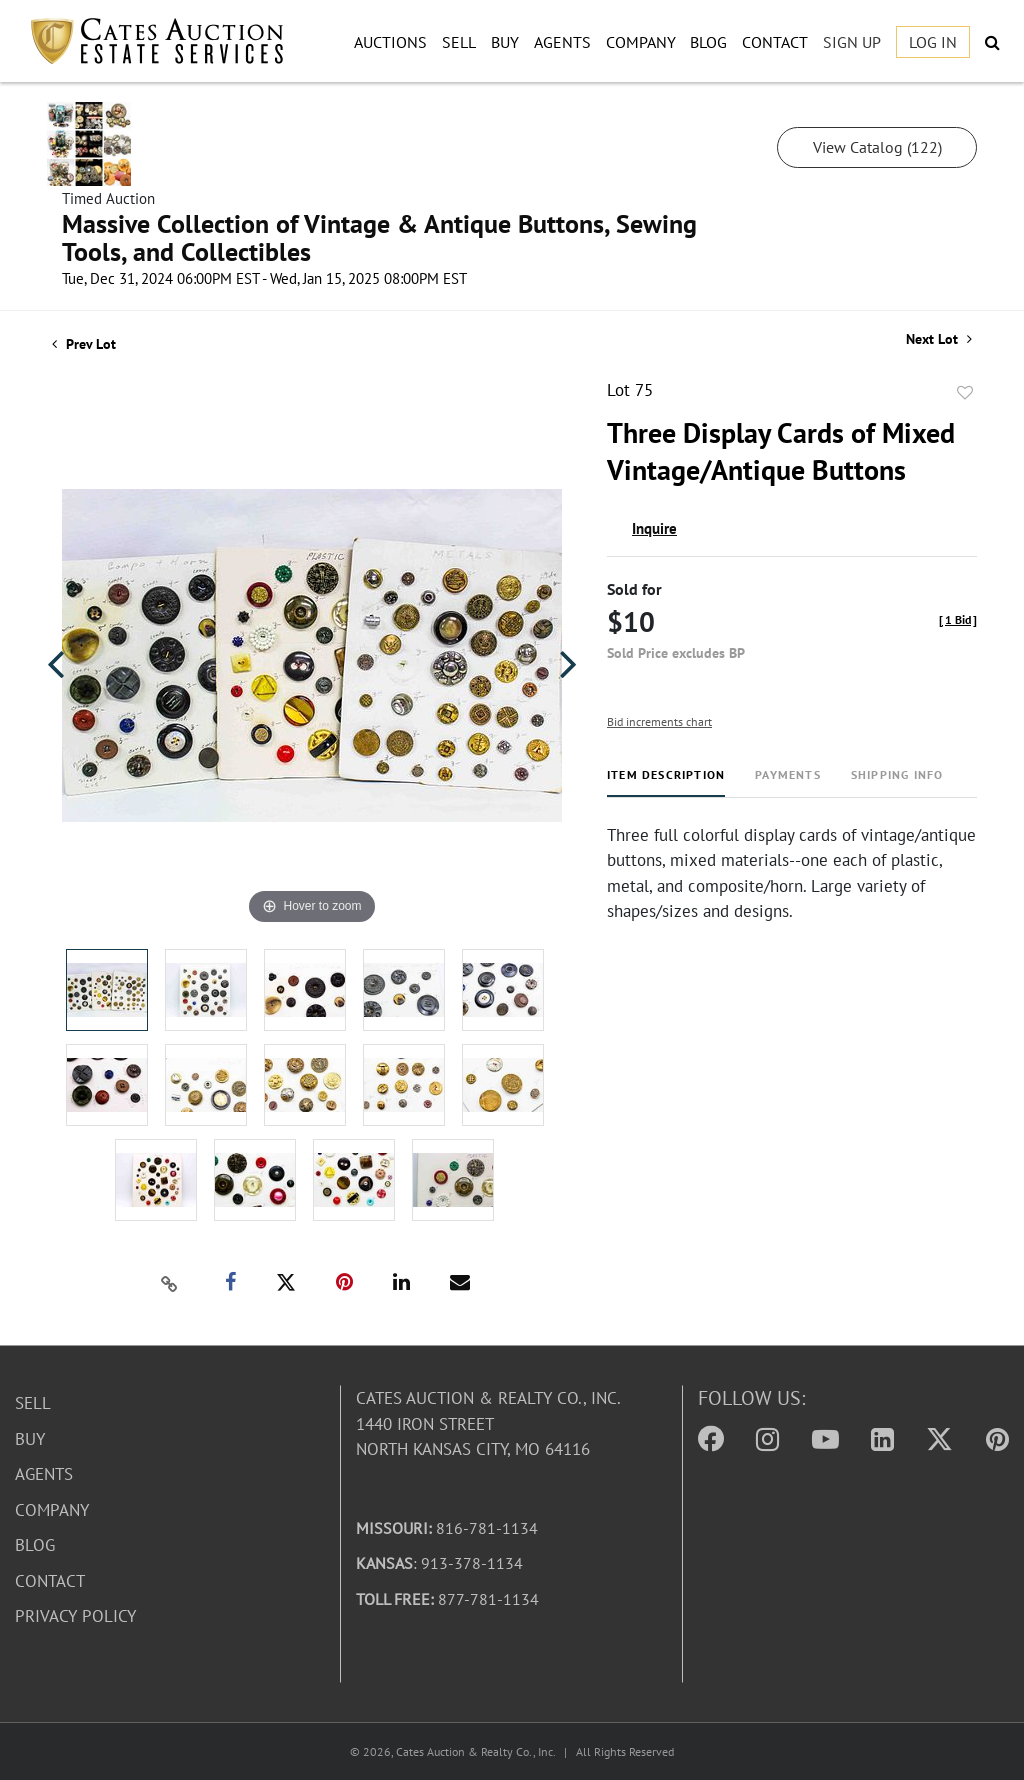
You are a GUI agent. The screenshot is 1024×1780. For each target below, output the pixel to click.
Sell (459, 42)
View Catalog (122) (877, 147)
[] (958, 619)
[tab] (666, 782)
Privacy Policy (75, 1616)
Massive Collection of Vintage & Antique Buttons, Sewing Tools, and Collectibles (379, 237)
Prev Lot (84, 344)
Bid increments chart (659, 721)
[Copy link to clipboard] (170, 1283)
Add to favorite (965, 393)
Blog (708, 42)
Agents (562, 42)
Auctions (390, 42)
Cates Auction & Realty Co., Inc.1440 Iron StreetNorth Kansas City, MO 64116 (488, 1423)
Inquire (654, 528)
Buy (505, 42)
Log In (933, 42)
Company (641, 42)
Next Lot (939, 339)
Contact (775, 42)
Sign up (852, 42)
